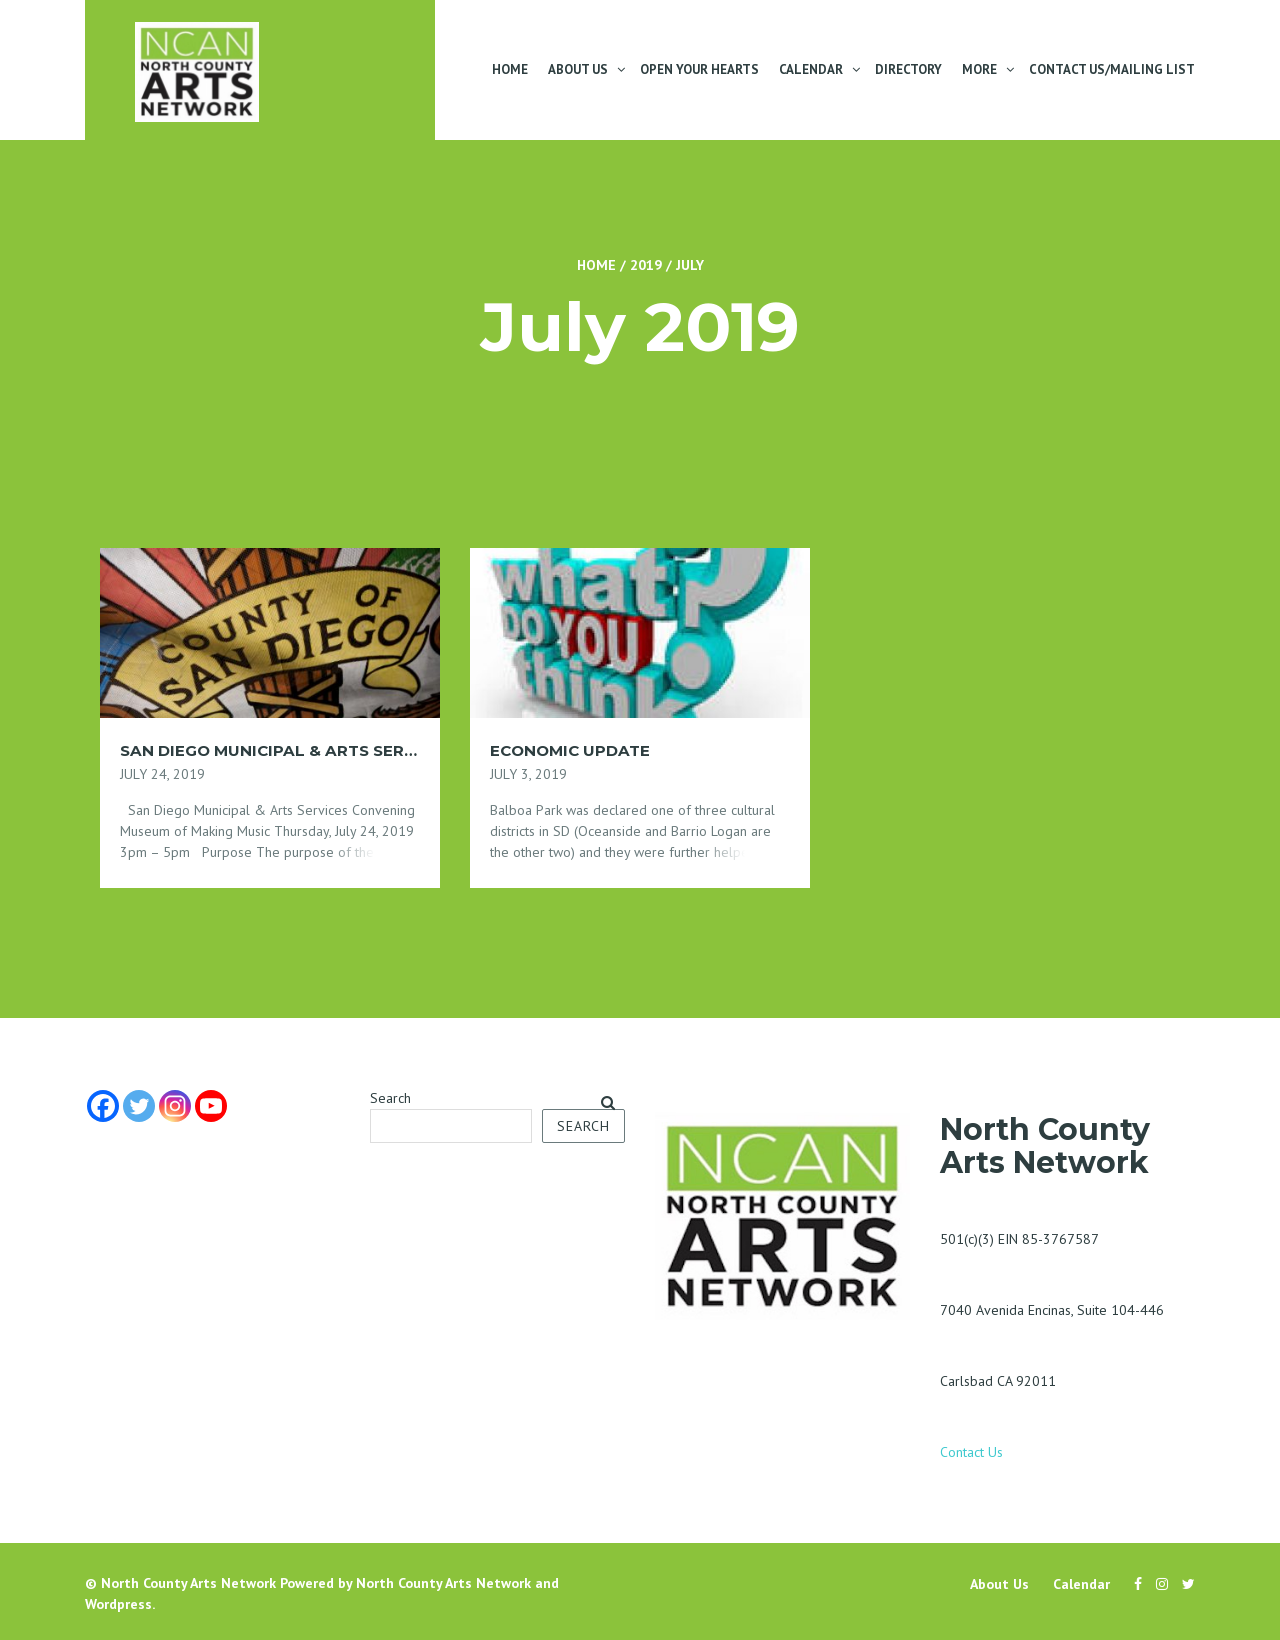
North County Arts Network (188, 1583)
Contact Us (971, 1452)
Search (390, 1098)
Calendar (811, 69)
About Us (578, 69)
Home (510, 69)
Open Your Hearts (699, 69)
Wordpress (118, 1604)
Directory (908, 69)
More (979, 69)
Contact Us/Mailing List (1112, 69)
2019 (646, 265)
